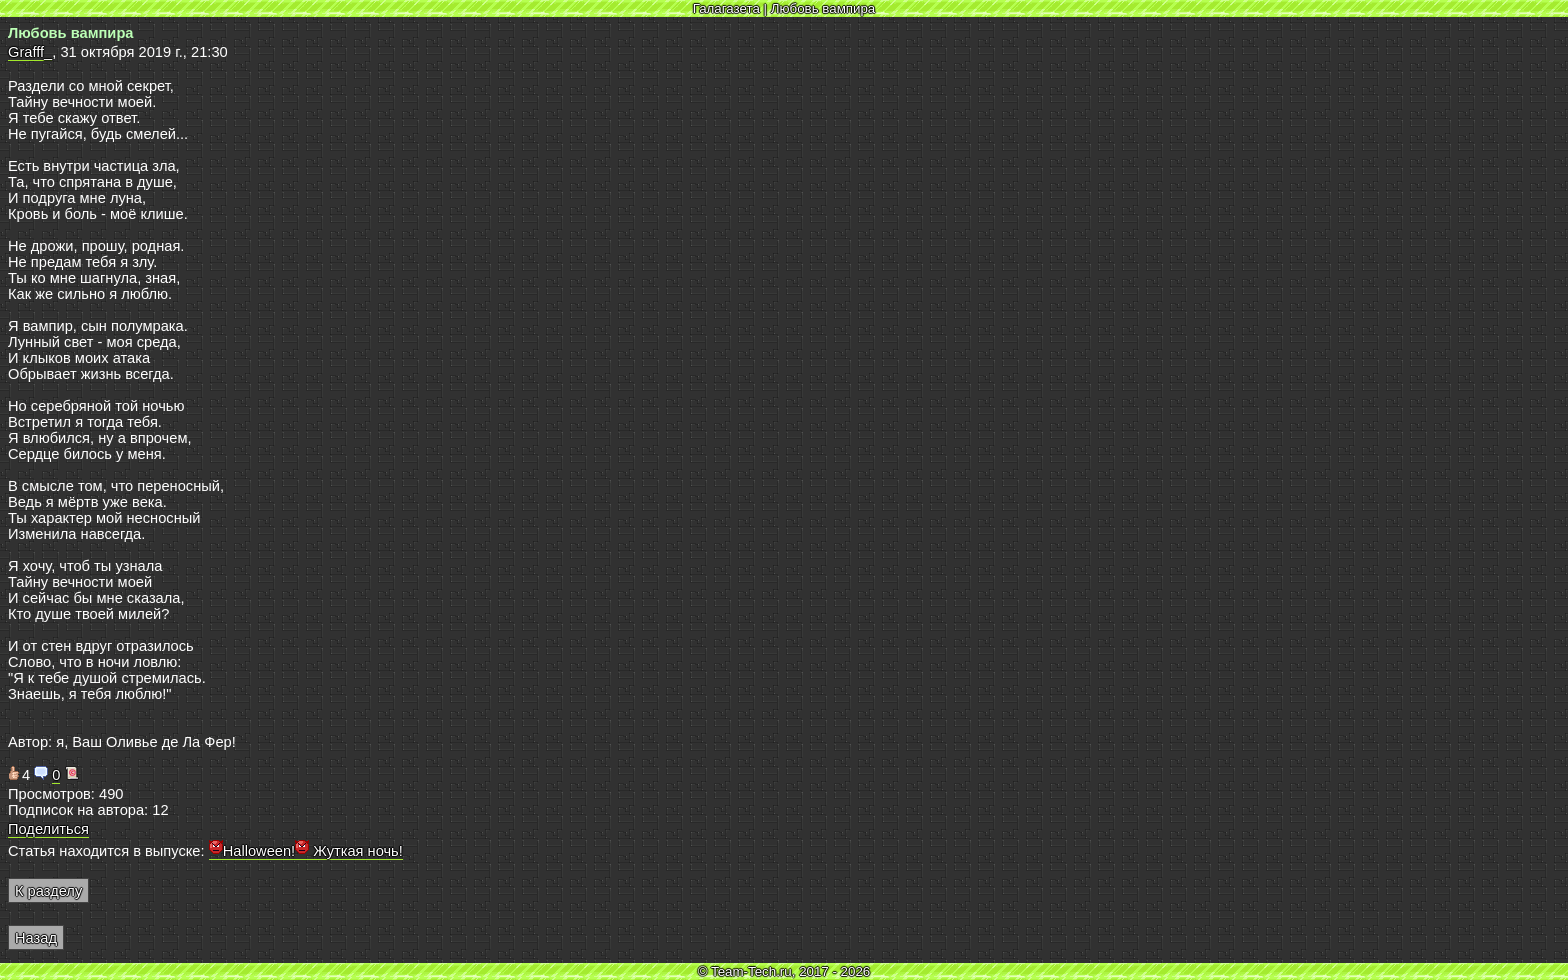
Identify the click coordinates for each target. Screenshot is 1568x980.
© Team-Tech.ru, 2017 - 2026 (784, 971)
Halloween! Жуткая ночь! (306, 851)
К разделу (48, 891)
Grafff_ (30, 52)
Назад (36, 938)
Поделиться (48, 829)
